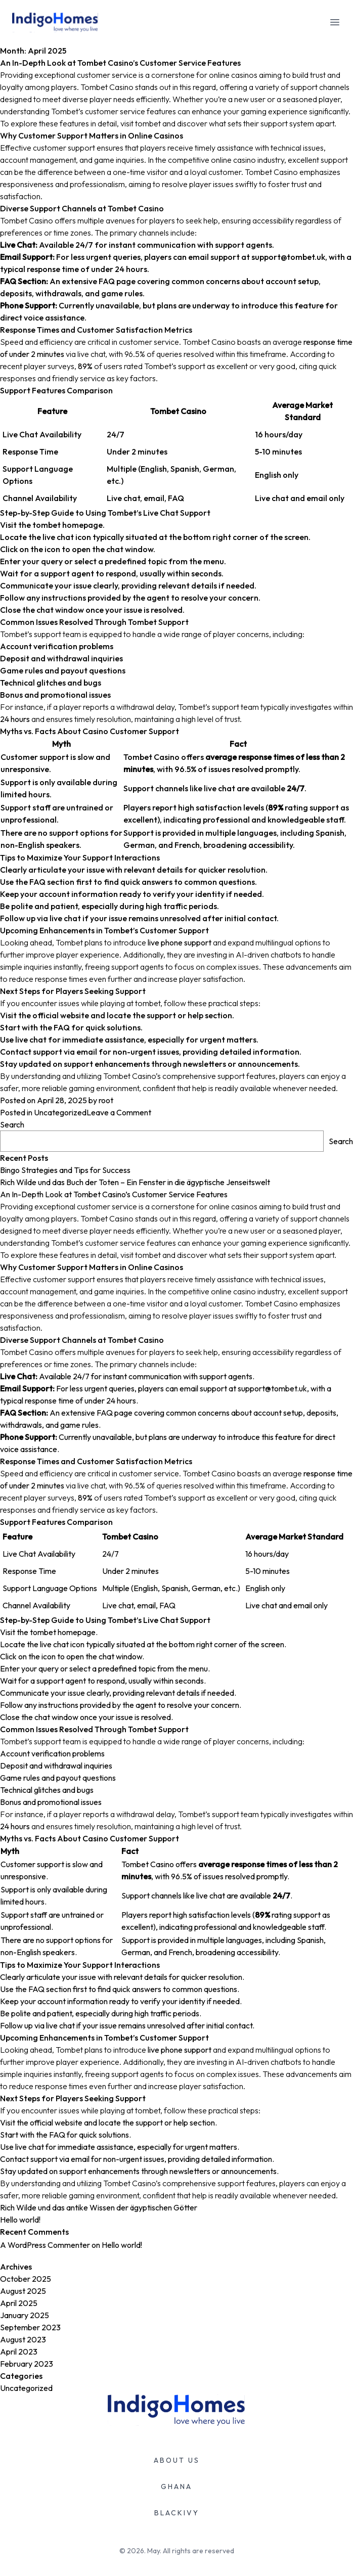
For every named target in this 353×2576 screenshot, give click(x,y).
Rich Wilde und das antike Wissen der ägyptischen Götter (98, 2207)
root (106, 1100)
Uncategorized (60, 1112)
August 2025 (23, 2291)
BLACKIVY (176, 2512)
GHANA (176, 2486)
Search (12, 1124)
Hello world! (20, 2220)
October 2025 (25, 2279)
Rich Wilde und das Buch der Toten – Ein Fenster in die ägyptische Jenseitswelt (135, 1182)
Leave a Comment (118, 1112)
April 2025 (18, 2303)
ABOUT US (177, 2460)
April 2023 (18, 2351)
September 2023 (30, 2327)
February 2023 (26, 2364)
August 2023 (23, 2339)
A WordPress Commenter (45, 2245)
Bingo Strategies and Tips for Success (65, 1170)
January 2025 (24, 2315)
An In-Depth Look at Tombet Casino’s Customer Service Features (176, 576)
